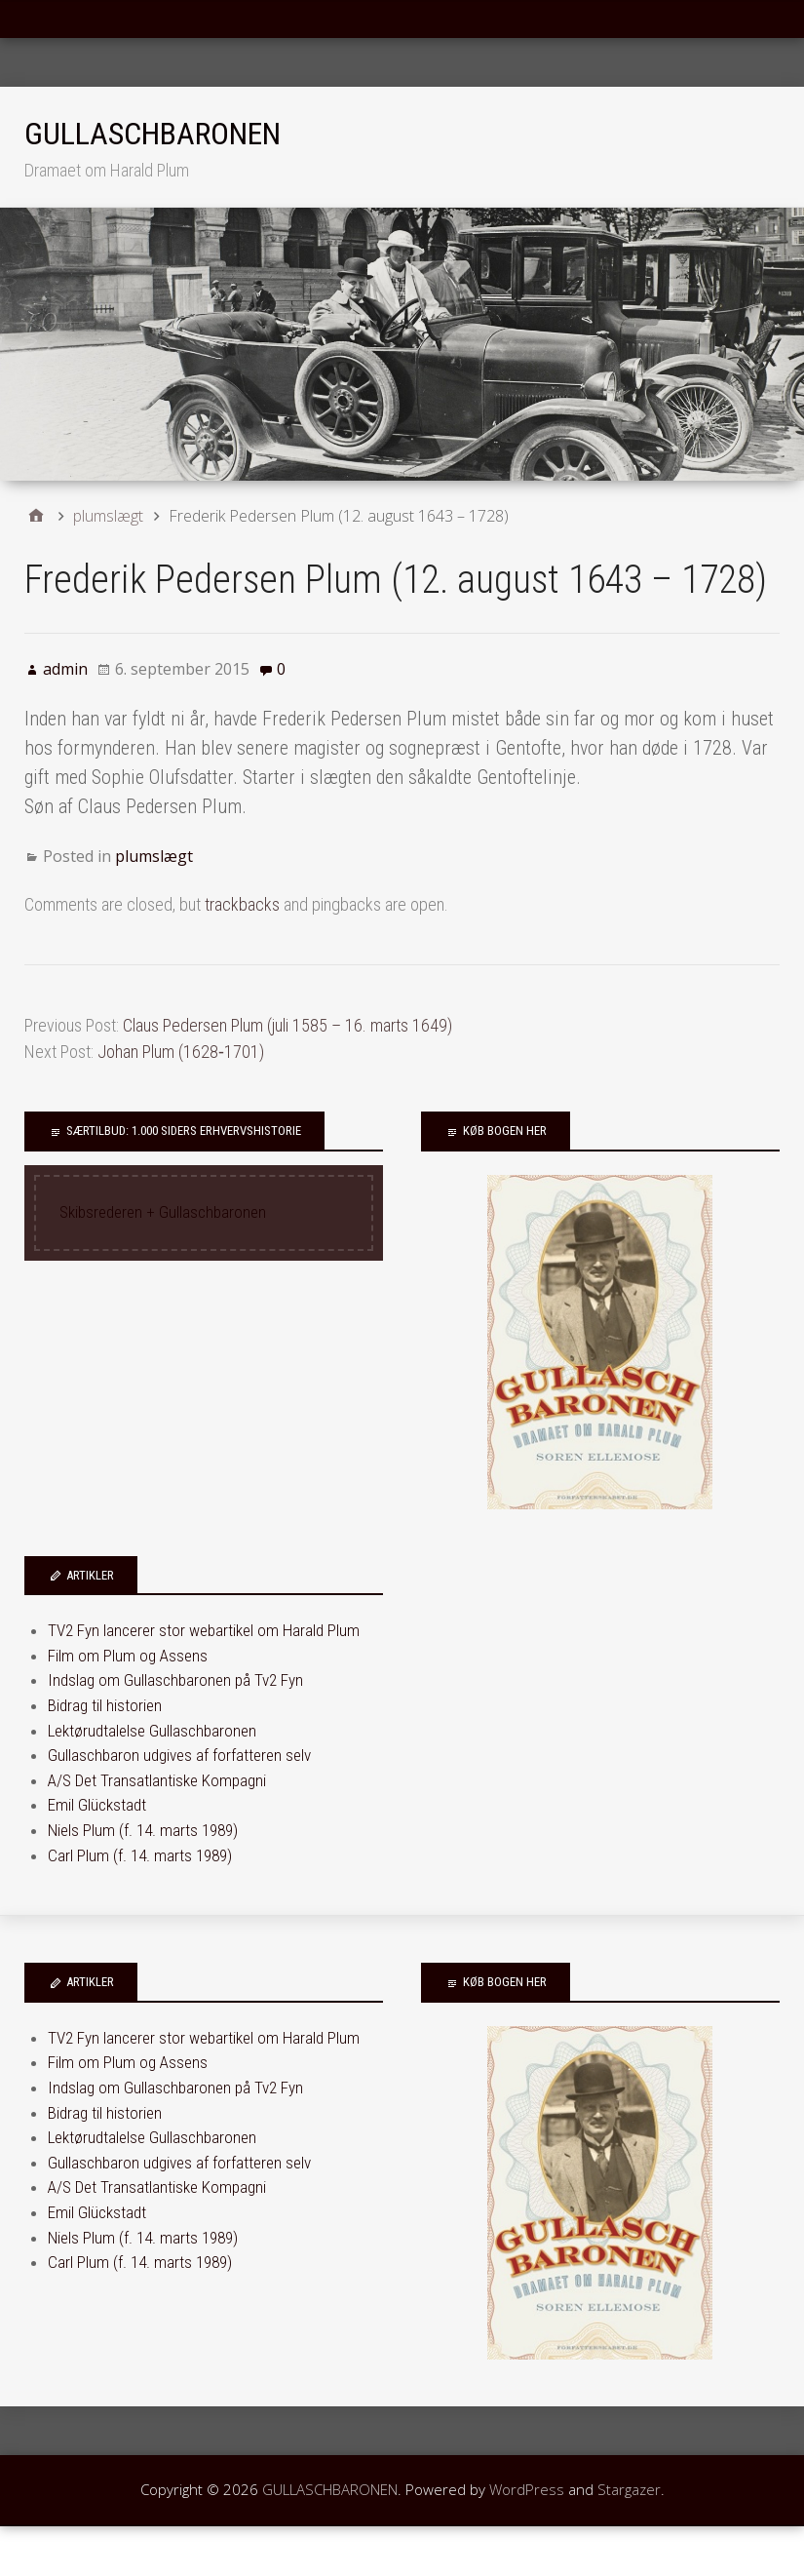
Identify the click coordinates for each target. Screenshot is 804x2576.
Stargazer (629, 2489)
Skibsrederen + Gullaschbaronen (162, 1212)
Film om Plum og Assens (128, 1655)
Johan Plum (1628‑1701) (180, 1051)
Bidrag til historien (105, 1705)
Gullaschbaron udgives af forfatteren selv (179, 1755)
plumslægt (154, 856)
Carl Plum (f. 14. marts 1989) (140, 1855)
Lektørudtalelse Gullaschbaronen (152, 1730)
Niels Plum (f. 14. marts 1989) (143, 1830)
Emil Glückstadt (97, 1805)
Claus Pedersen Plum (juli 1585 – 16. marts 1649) (287, 1025)
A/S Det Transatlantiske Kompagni (157, 1780)
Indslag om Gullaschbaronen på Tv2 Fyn (175, 1680)
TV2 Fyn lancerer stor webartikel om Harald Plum (204, 1630)
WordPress (526, 2489)
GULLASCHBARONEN (152, 133)
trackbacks (242, 904)
